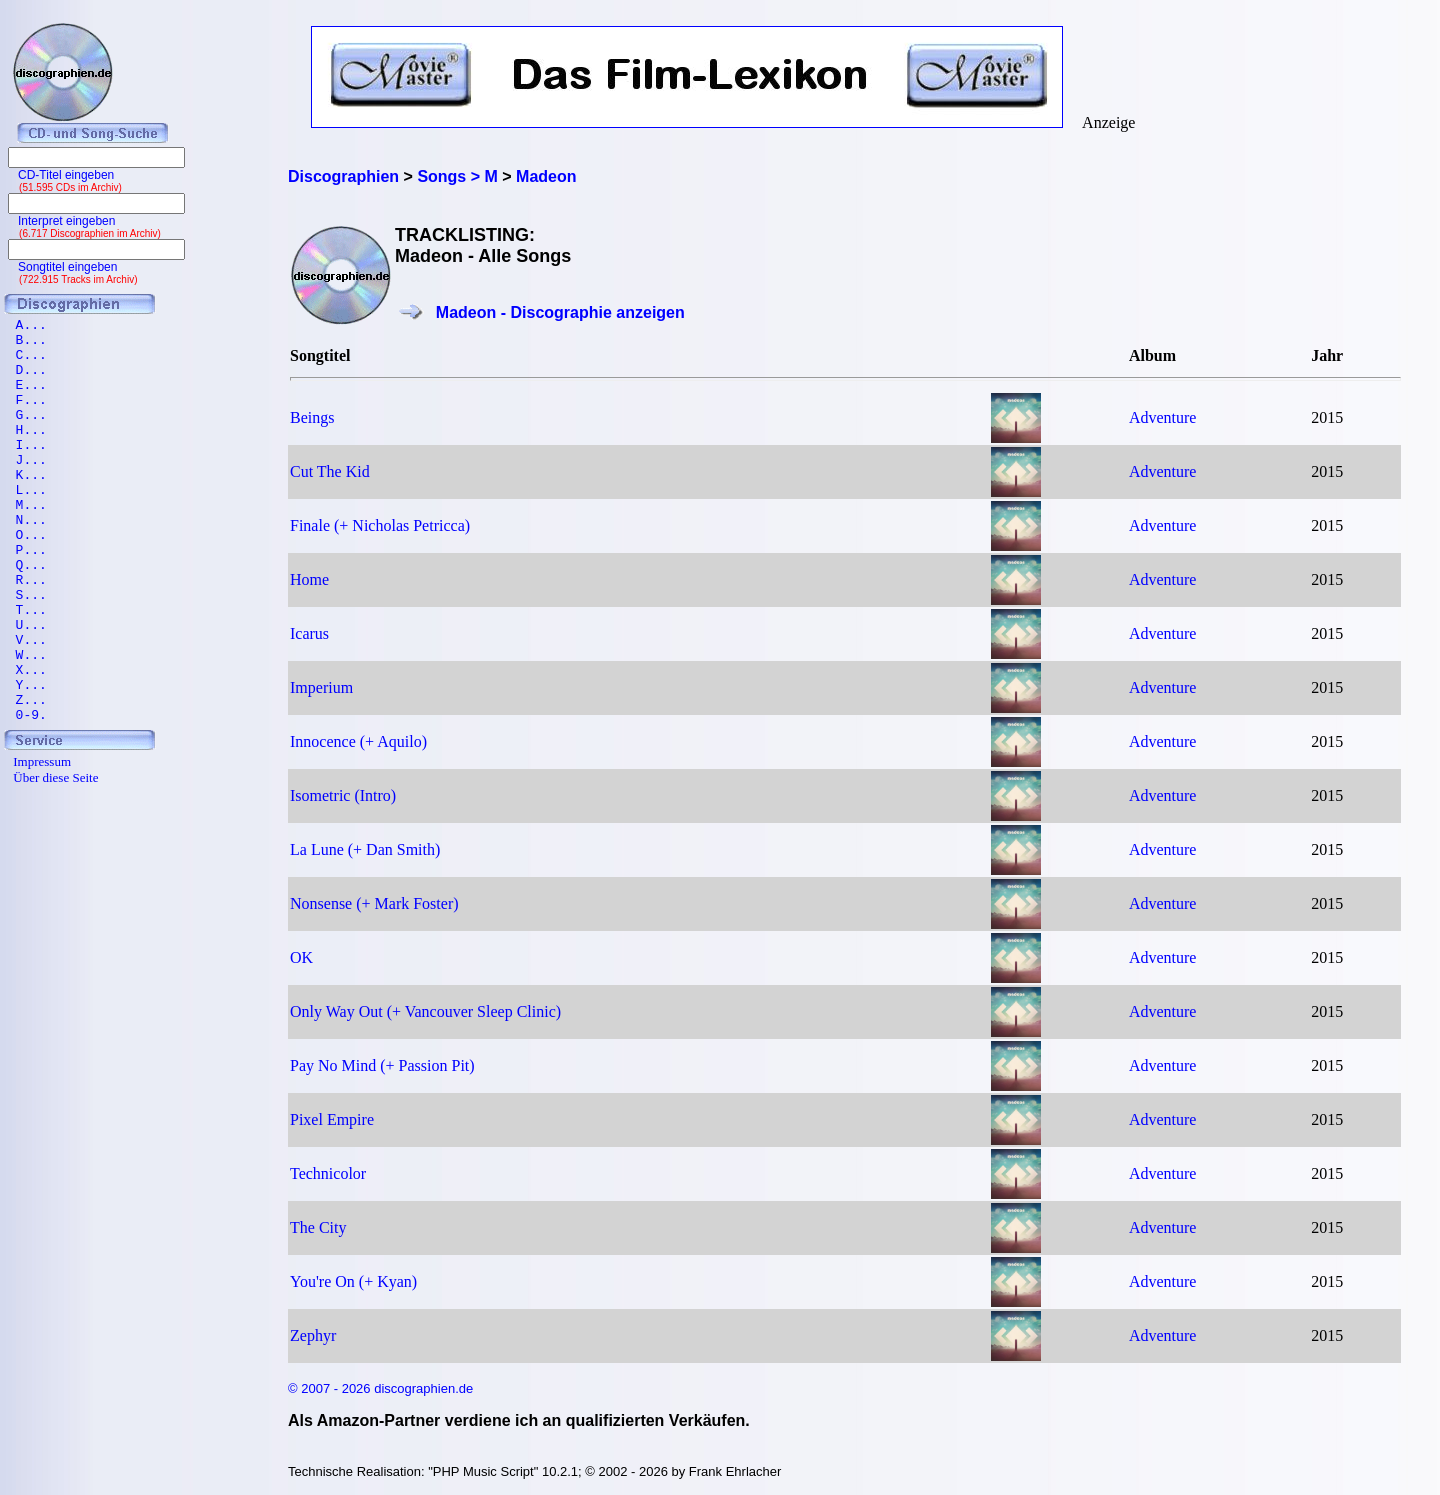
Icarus (309, 633)
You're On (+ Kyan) (353, 1281)
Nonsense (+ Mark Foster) (374, 903)
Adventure (1163, 417)
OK (301, 957)
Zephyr (313, 1335)
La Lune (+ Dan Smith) (365, 849)
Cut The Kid (330, 471)
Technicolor (328, 1173)
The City (318, 1227)
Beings (312, 417)
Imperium (321, 687)
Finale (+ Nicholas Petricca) (380, 525)
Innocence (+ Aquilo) (358, 741)
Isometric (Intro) (343, 795)
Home (309, 579)
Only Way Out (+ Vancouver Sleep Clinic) (425, 1011)
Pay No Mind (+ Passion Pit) (382, 1065)
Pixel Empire (332, 1119)
